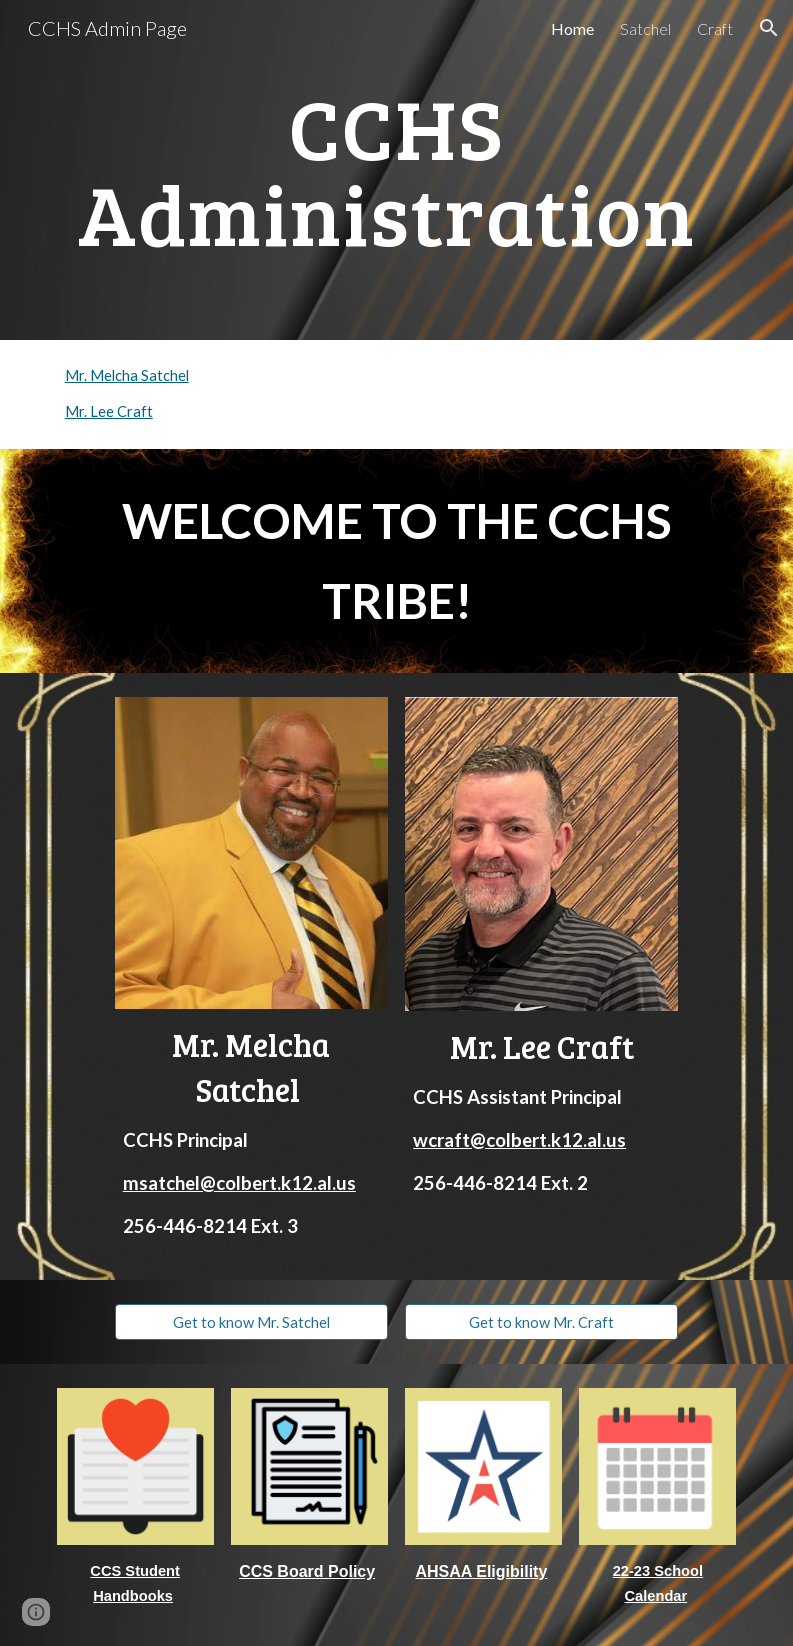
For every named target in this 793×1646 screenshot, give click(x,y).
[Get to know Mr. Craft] (541, 1322)
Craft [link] (715, 28)
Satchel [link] (645, 28)
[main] (397, 170)
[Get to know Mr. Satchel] (251, 1322)
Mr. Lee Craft (109, 411)
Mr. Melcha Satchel (127, 375)
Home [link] (572, 28)
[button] (769, 28)
